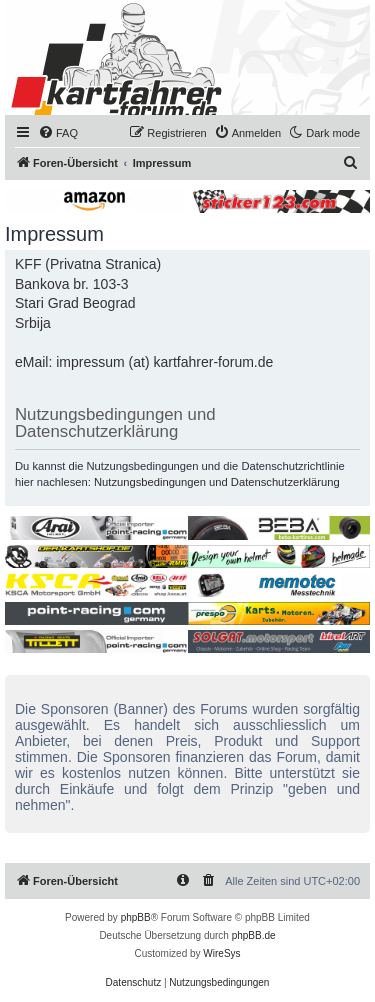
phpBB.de (254, 935)
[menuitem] (58, 133)
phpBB (136, 917)
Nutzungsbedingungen (150, 482)
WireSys (221, 953)
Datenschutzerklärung (285, 482)
